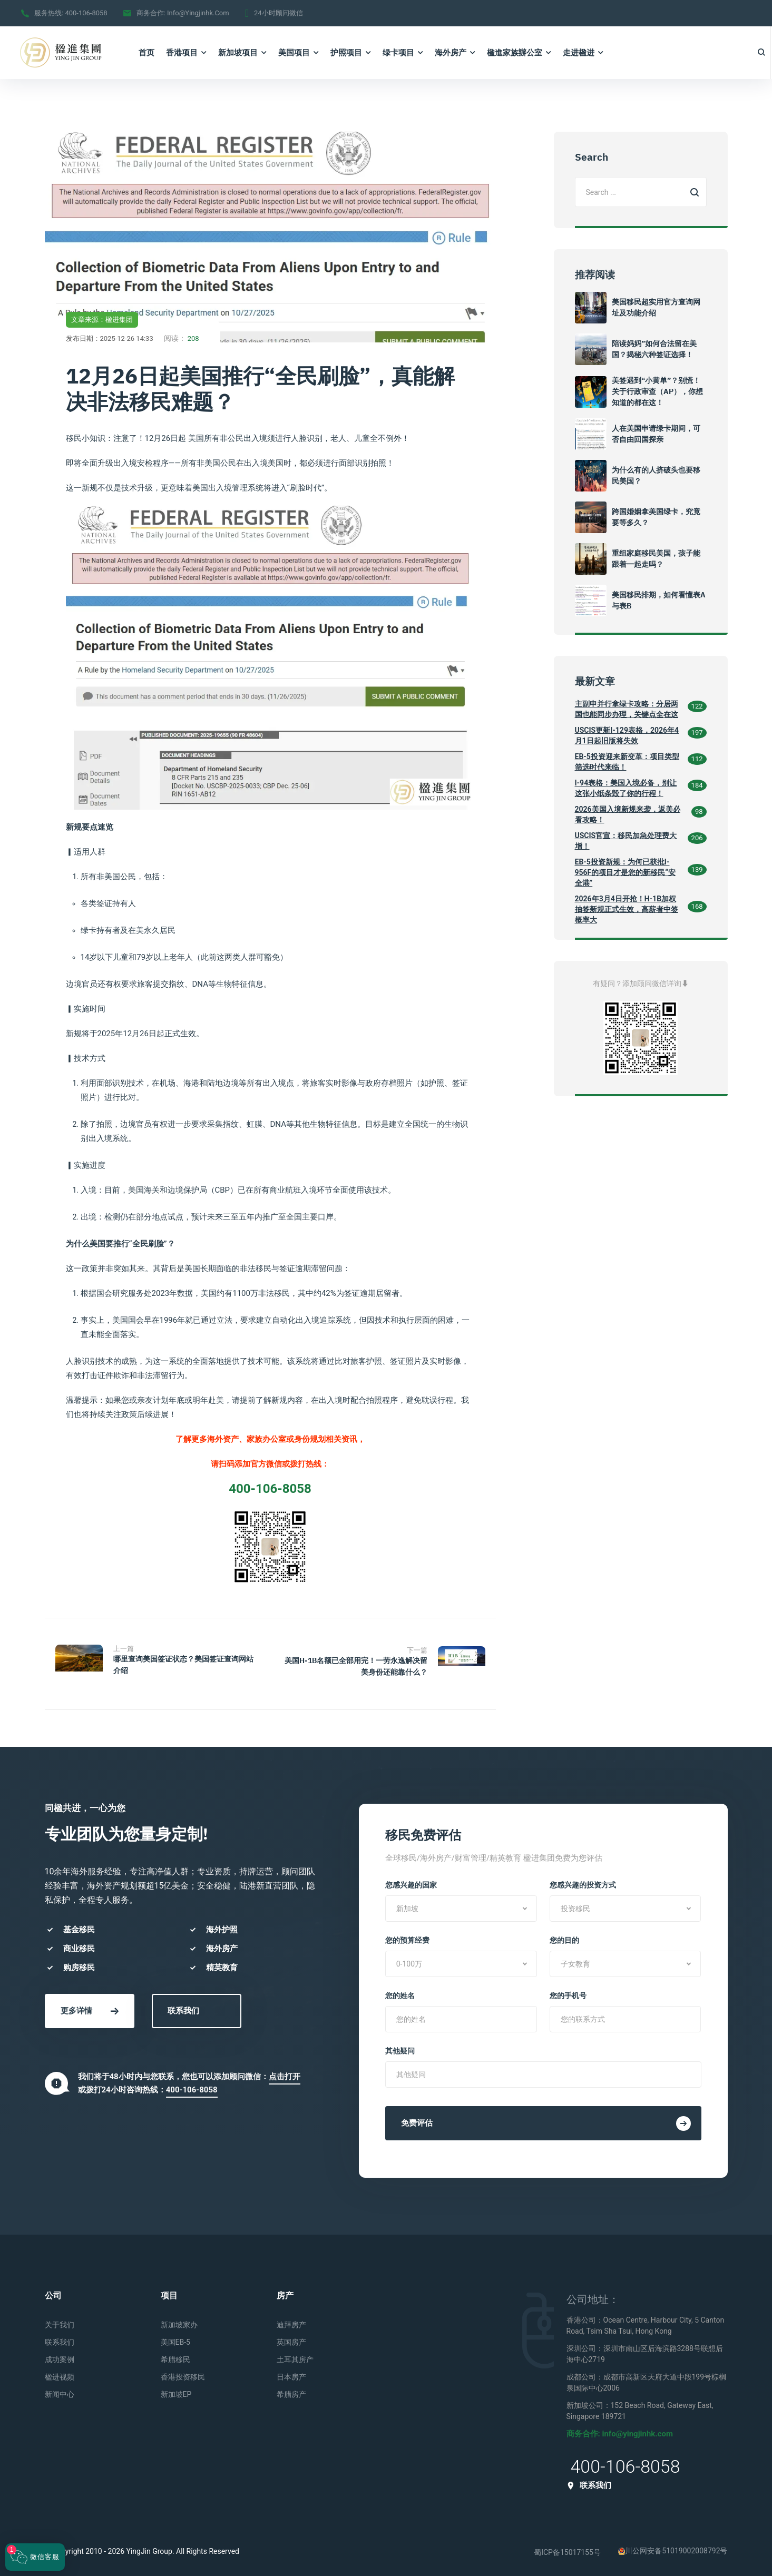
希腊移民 (175, 2356)
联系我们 (183, 2007)
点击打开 (284, 2073)
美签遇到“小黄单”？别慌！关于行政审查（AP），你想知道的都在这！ (657, 391)
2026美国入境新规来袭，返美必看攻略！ (627, 814)
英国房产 (291, 2339)
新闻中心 (59, 2391)
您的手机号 (568, 1992)
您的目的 (564, 1937)
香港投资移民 (183, 2373)
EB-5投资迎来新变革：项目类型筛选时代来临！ (627, 761)
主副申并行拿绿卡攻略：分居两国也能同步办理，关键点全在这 (626, 709)
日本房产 (291, 2373)
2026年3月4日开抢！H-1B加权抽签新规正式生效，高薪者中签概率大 (626, 909)
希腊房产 (291, 2391)
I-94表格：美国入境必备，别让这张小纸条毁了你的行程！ (626, 788)
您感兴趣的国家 (411, 1881)
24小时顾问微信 (278, 13)
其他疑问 (400, 2047)
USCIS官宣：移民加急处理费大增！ (626, 840)
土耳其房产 (295, 2356)
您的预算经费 (407, 1937)
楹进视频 (59, 2373)
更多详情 (90, 2007)
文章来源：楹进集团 (102, 319)
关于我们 (59, 2321)
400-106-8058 (86, 13)
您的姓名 (400, 1992)
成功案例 (59, 2356)
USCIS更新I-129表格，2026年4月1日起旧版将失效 (627, 735)
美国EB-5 (175, 2339)
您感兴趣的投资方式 (583, 1881)
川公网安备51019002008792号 (672, 2547)
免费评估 (546, 2120)
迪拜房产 (291, 2321)
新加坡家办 (179, 2321)
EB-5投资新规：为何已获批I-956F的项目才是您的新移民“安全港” (625, 872)
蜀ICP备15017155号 (567, 2549)
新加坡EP (176, 2391)
